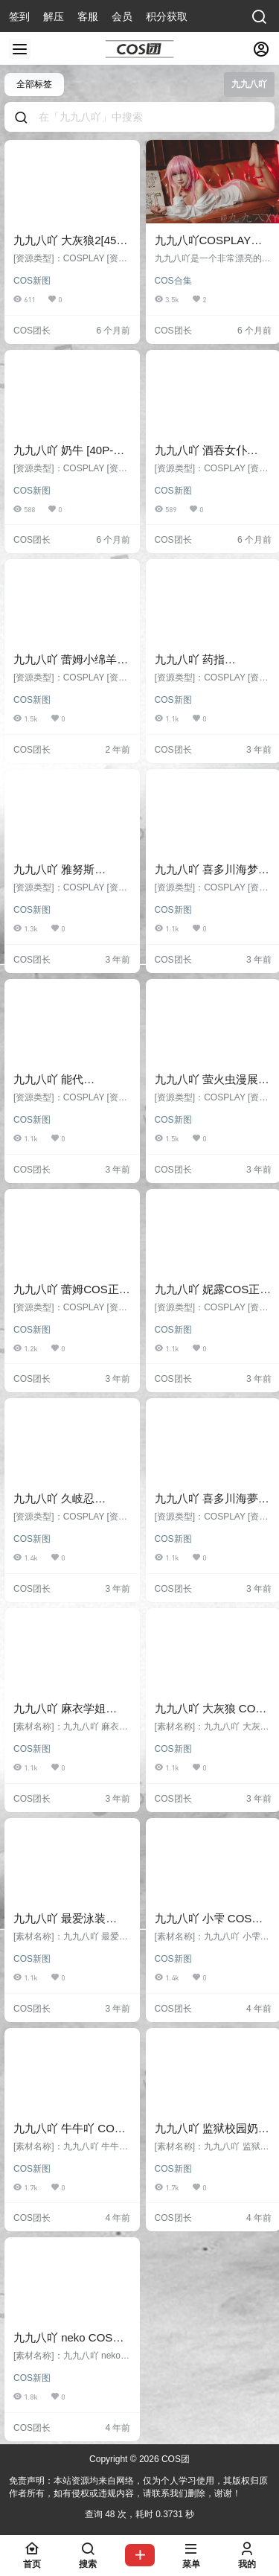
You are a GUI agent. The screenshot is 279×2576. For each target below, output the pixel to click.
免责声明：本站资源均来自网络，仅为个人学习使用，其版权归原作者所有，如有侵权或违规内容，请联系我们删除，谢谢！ (138, 2487)
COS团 (174, 2459)
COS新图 (32, 280)
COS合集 (173, 280)
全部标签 (34, 84)
